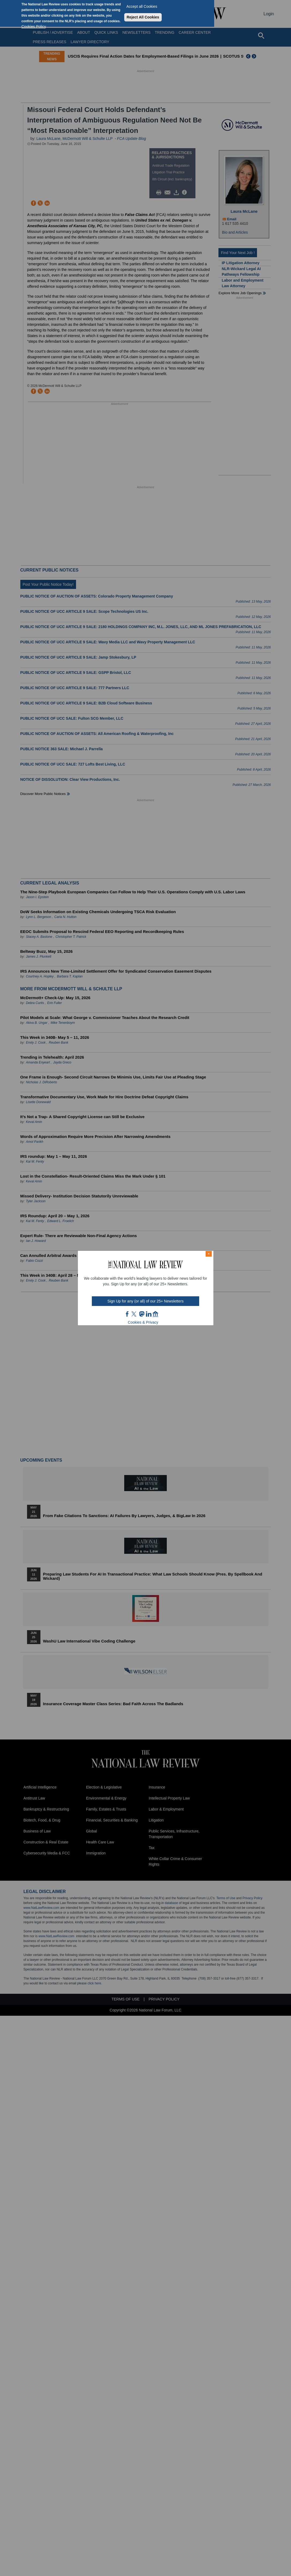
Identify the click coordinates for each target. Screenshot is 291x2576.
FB (127, 1314)
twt (135, 1314)
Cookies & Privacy (143, 1322)
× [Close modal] (208, 1254)
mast (142, 1314)
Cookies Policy (33, 26)
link (149, 1314)
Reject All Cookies (143, 17)
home (155, 1314)
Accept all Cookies (141, 6)
